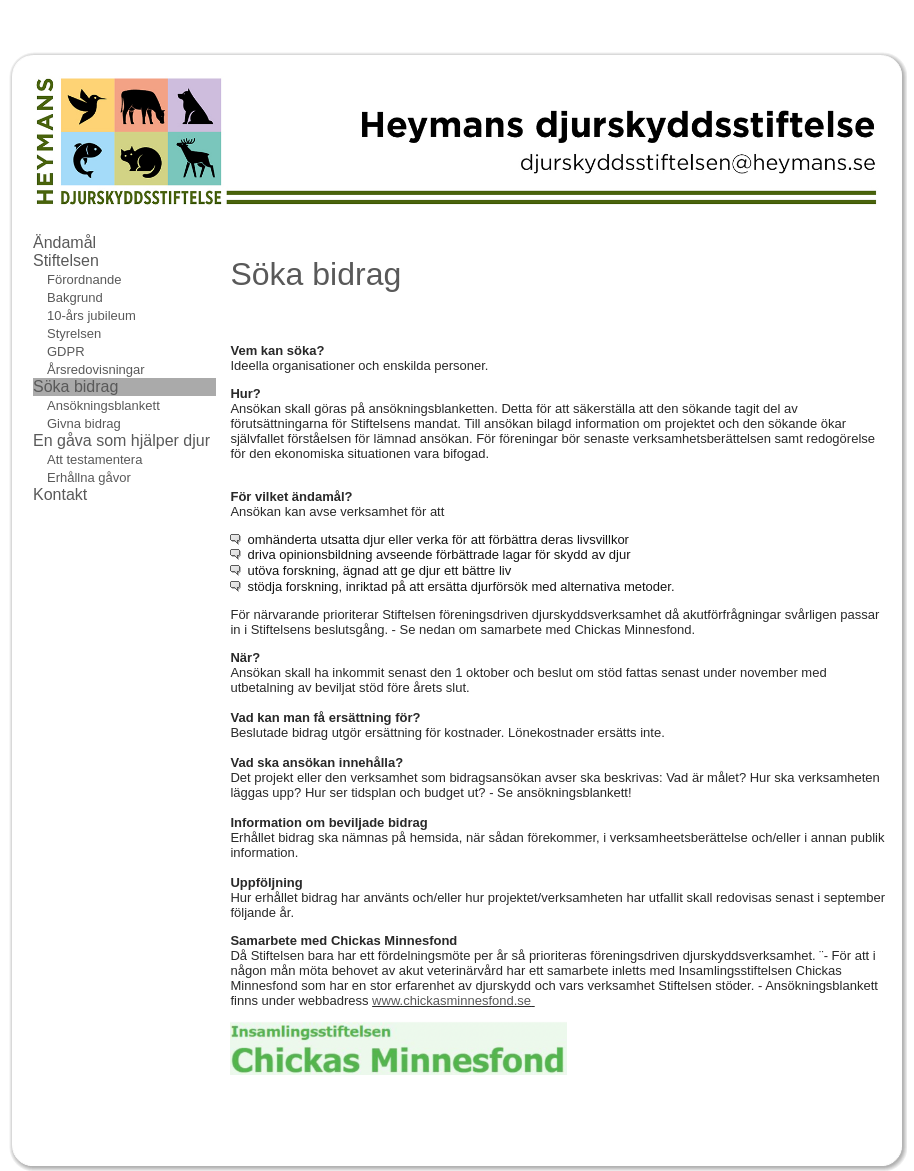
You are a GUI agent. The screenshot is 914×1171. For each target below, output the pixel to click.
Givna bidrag (84, 423)
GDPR (66, 351)
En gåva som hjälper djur (121, 440)
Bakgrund (75, 297)
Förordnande (84, 279)
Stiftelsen (66, 260)
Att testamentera (94, 459)
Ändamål (64, 242)
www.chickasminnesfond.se (451, 1000)
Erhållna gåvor (89, 477)
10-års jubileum (91, 315)
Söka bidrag (75, 386)
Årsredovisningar (96, 369)
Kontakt (60, 494)
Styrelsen (74, 333)
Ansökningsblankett (103, 405)
